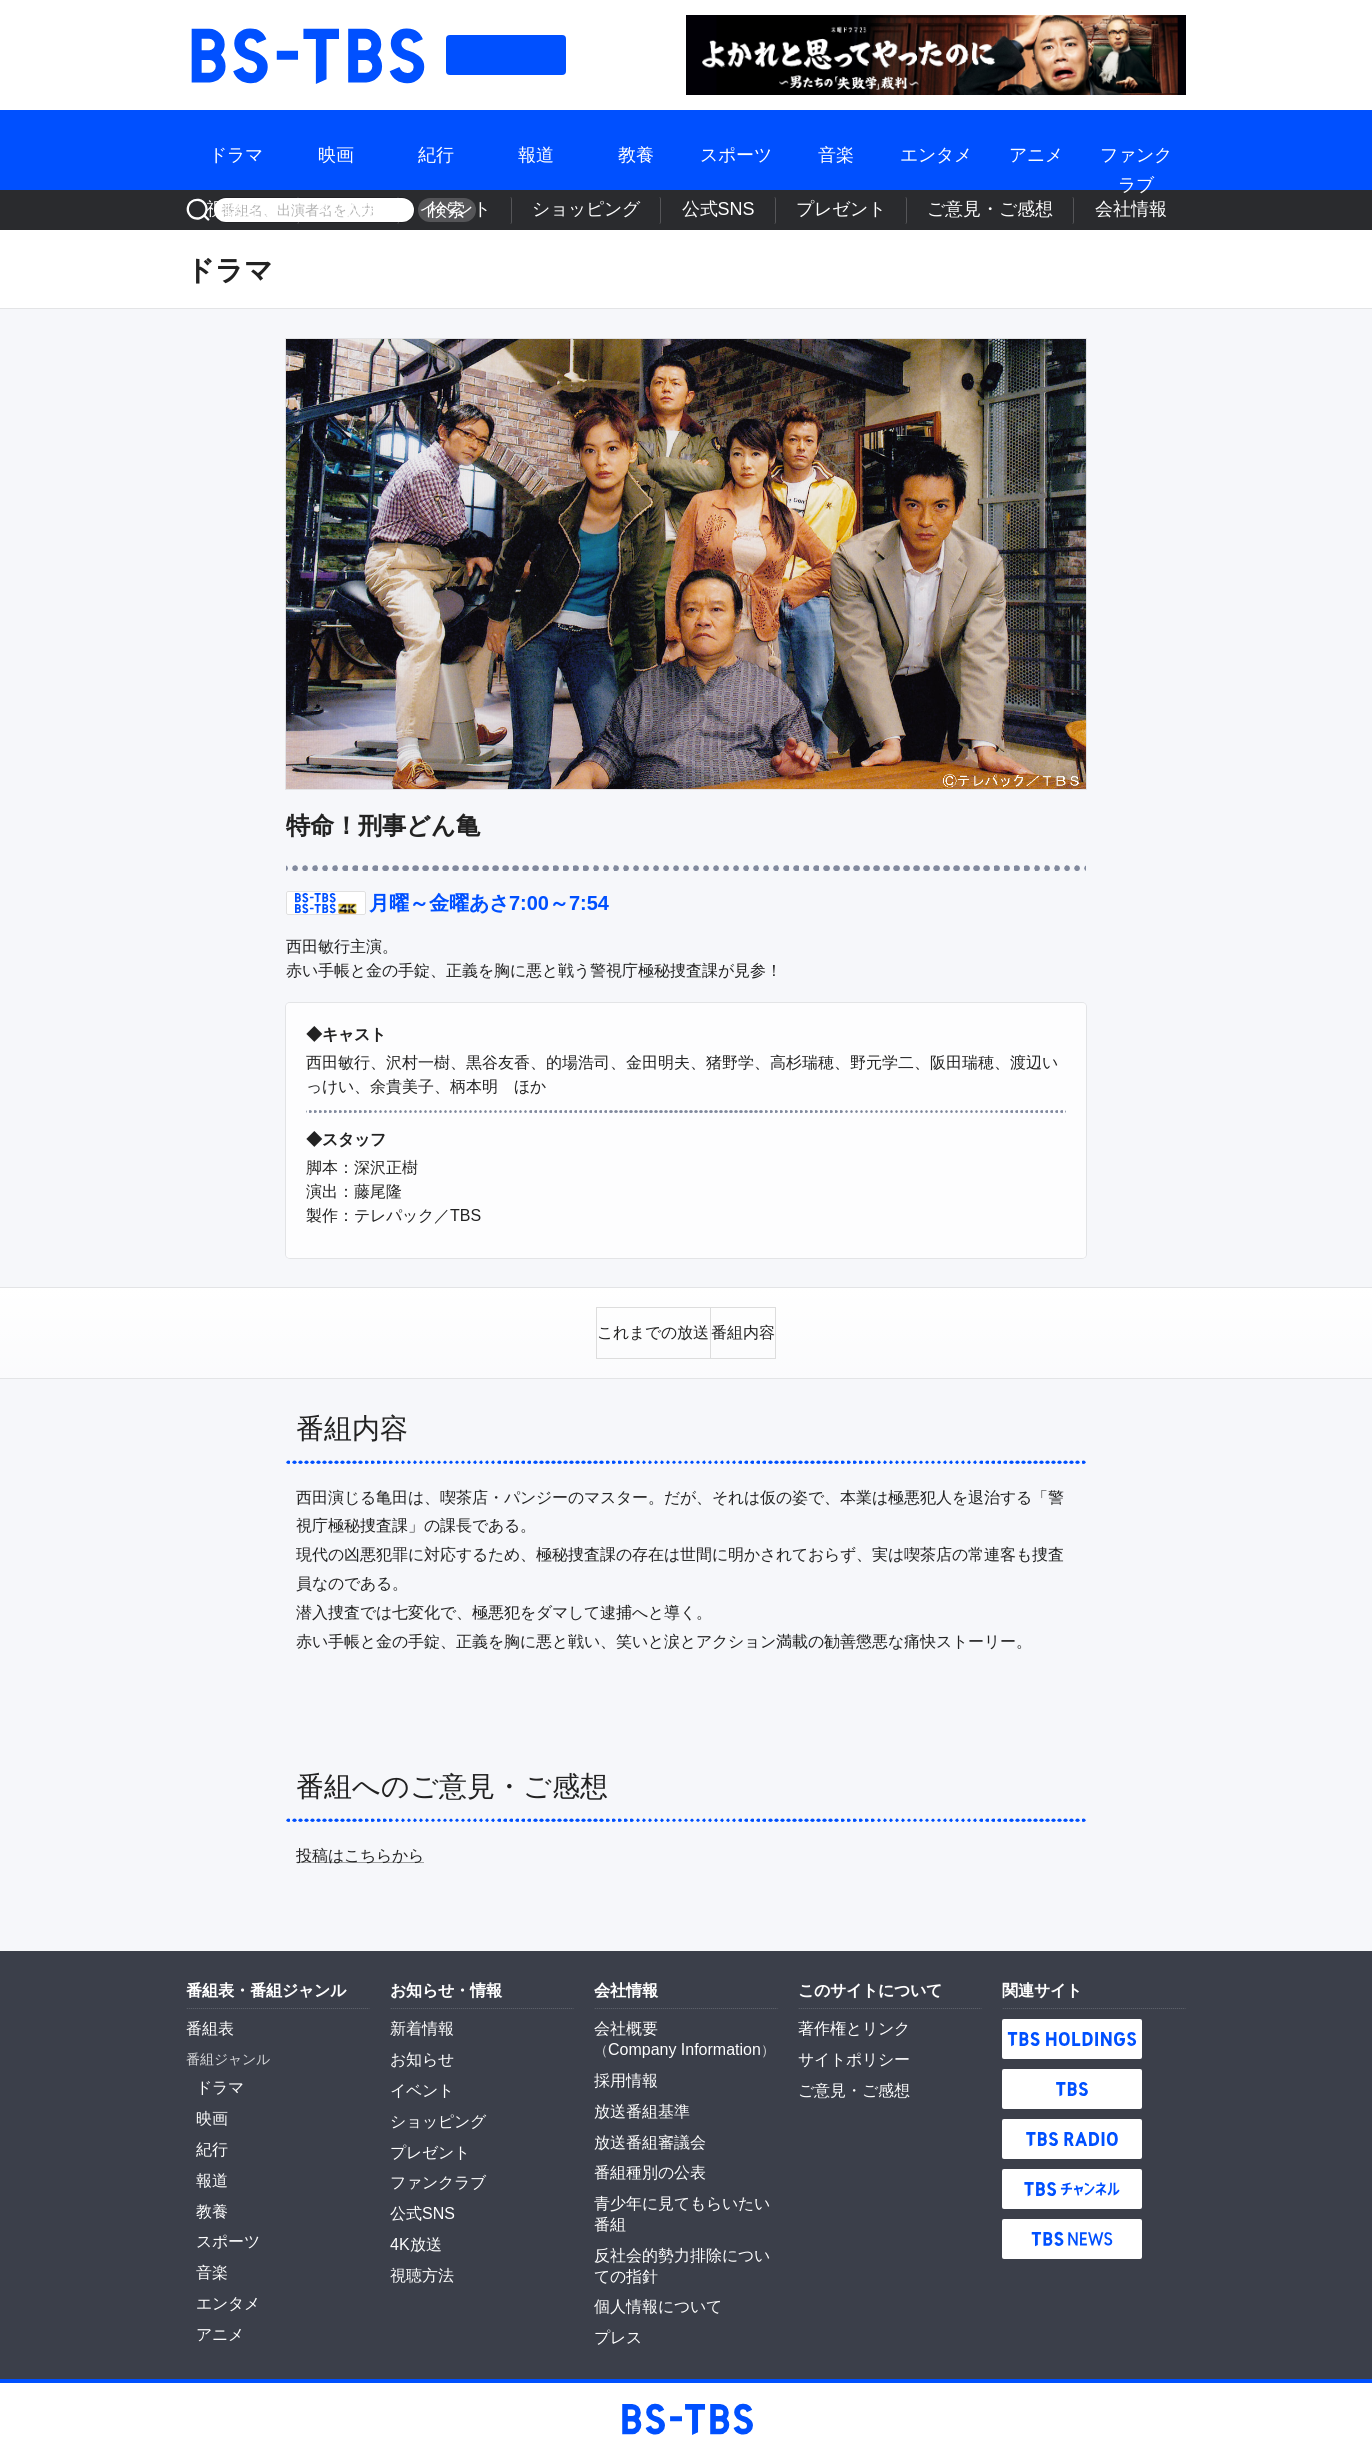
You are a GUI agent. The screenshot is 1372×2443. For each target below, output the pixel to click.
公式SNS (852, 210)
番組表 (506, 55)
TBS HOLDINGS (1072, 2029)
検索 (440, 210)
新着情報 (418, 2018)
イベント (665, 210)
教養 (636, 149)
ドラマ (236, 149)
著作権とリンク (847, 2018)
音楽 (836, 149)
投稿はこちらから (360, 1845)
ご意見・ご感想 (1046, 210)
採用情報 (622, 2065)
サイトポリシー (847, 2047)
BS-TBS (306, 55)
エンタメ (936, 149)
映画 (336, 149)
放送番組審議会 (643, 2121)
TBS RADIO (1072, 2129)
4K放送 (591, 210)
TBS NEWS (1072, 2229)
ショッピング (759, 210)
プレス (615, 2280)
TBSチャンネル (1072, 2179)
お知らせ (418, 2047)
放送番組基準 (636, 2093)
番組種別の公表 (643, 2149)
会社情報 (1147, 210)
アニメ (1036, 149)
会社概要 (622, 2018)
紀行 (436, 149)
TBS (1072, 2079)
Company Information (675, 2037)
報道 (536, 149)
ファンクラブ (1136, 149)
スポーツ (736, 149)
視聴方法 (517, 210)
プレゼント (939, 210)
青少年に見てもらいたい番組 (685, 2177)
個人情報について (650, 2252)
